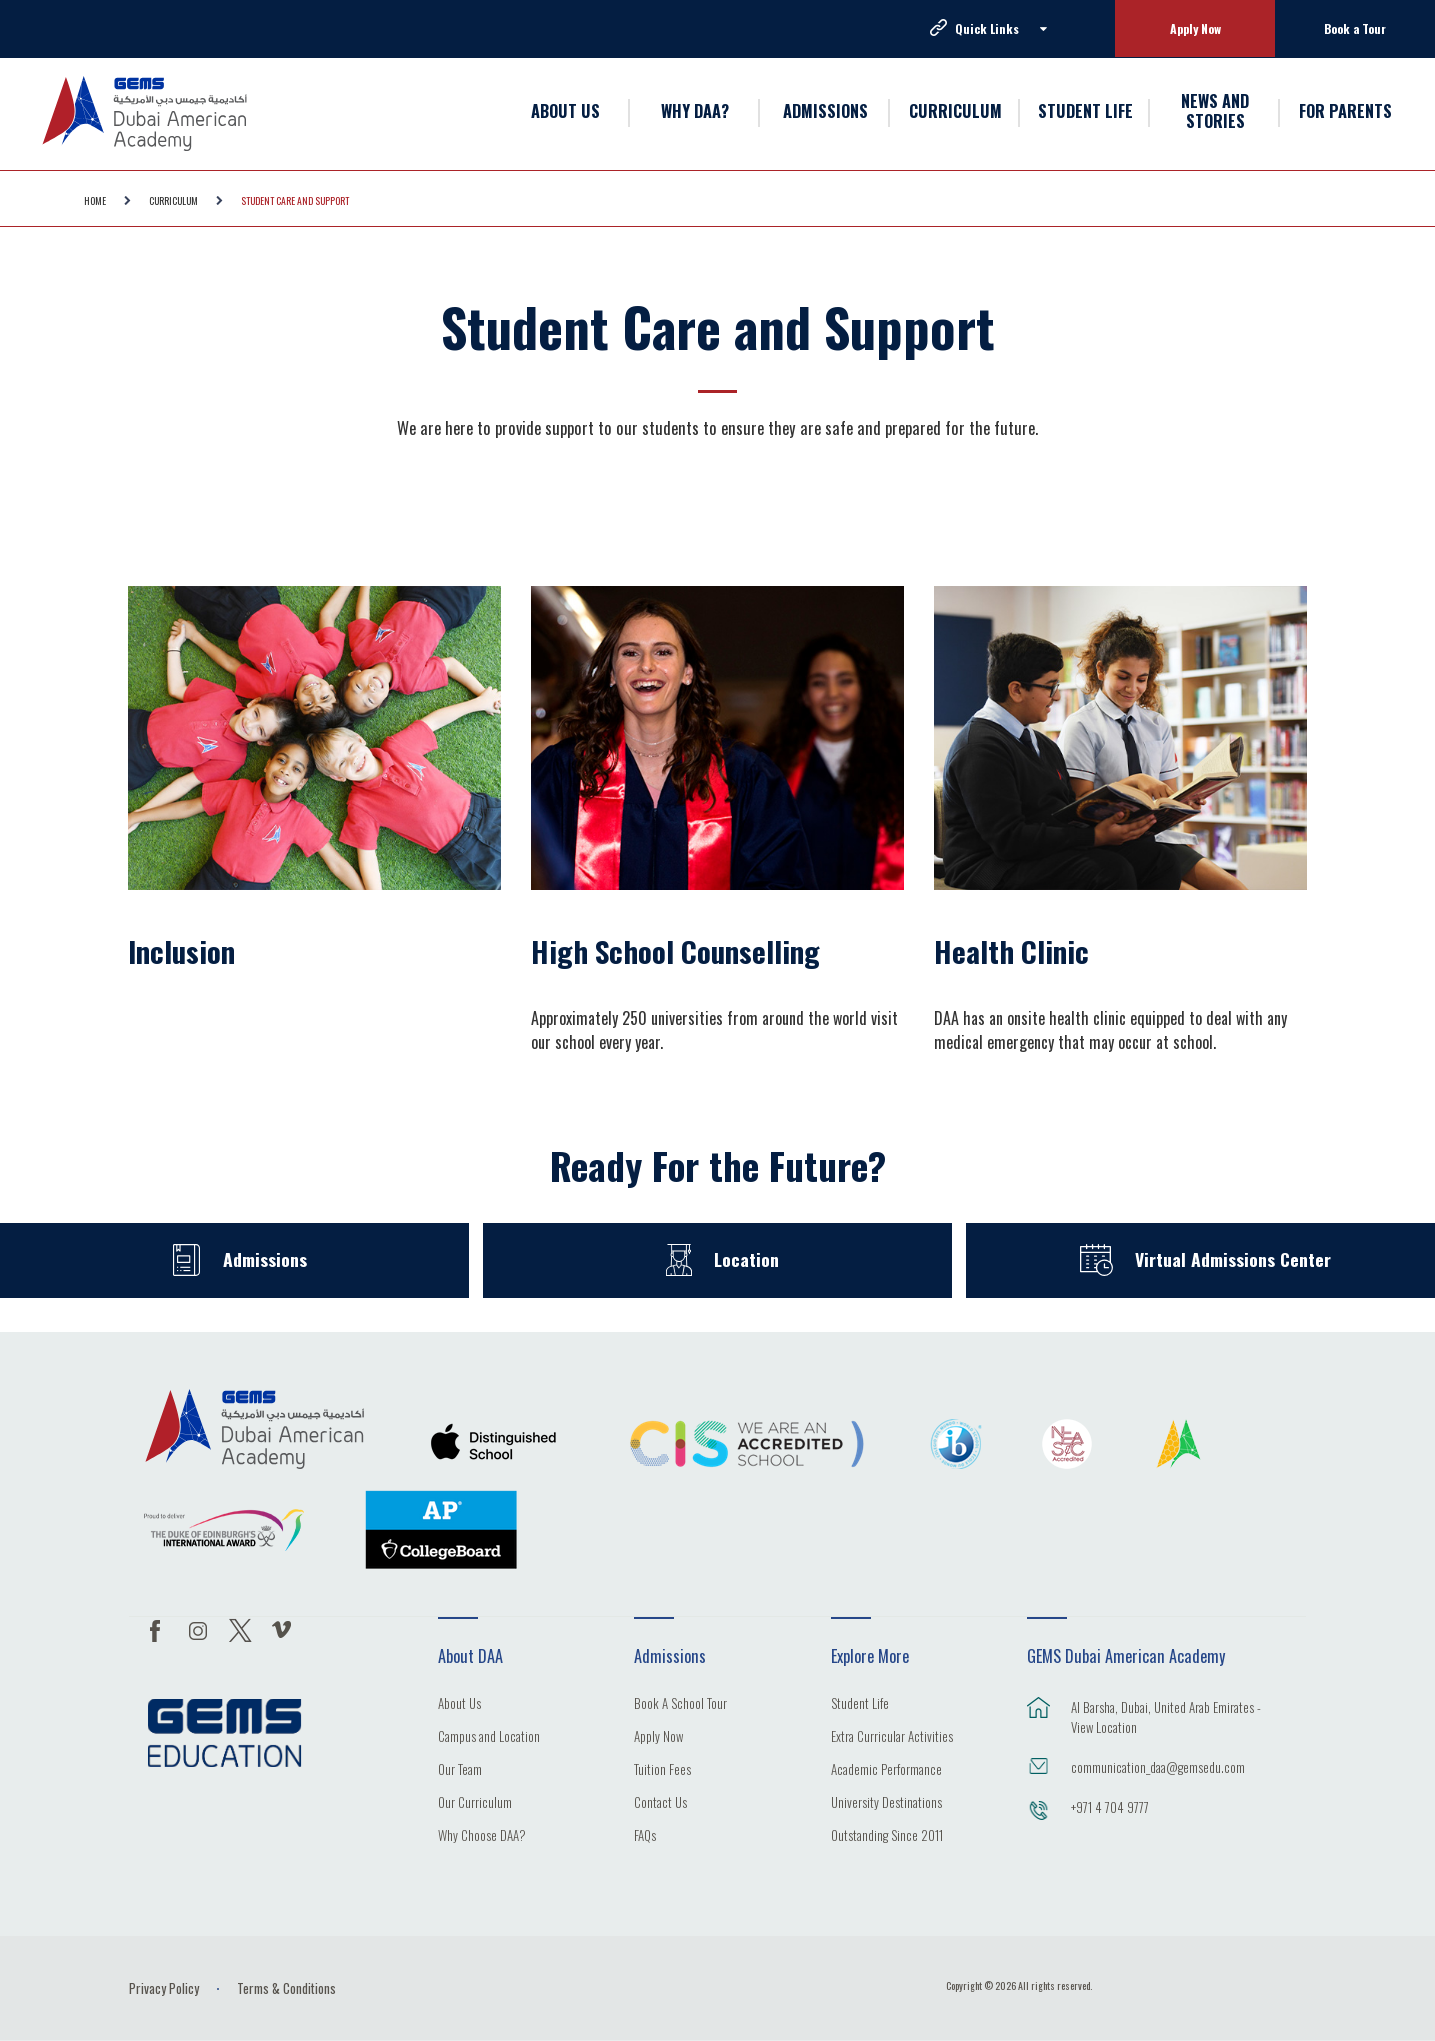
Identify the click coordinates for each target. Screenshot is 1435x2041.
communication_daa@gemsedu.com (1158, 1767)
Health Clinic (1011, 951)
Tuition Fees (662, 1771)
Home (95, 200)
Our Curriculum (475, 1804)
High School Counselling (675, 951)
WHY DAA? (695, 111)
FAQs (645, 1837)
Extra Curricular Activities (892, 1738)
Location (747, 1259)
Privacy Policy (164, 1988)
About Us (459, 1705)
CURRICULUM (955, 111)
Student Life (860, 1705)
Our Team (460, 1771)
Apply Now (1195, 28)
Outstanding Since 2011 (887, 1837)
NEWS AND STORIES (1215, 111)
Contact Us (660, 1804)
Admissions (264, 1259)
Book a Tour (1355, 28)
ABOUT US (565, 111)
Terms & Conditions (286, 1988)
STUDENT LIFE (1085, 111)
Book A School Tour (680, 1705)
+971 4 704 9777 (1110, 1807)
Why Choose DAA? (482, 1837)
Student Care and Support (295, 200)
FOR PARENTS (1345, 111)
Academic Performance (886, 1771)
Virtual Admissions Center (1233, 1259)
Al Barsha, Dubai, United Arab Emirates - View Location (1166, 1717)
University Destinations (886, 1804)
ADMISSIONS (825, 111)
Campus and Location (489, 1738)
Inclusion (181, 951)
